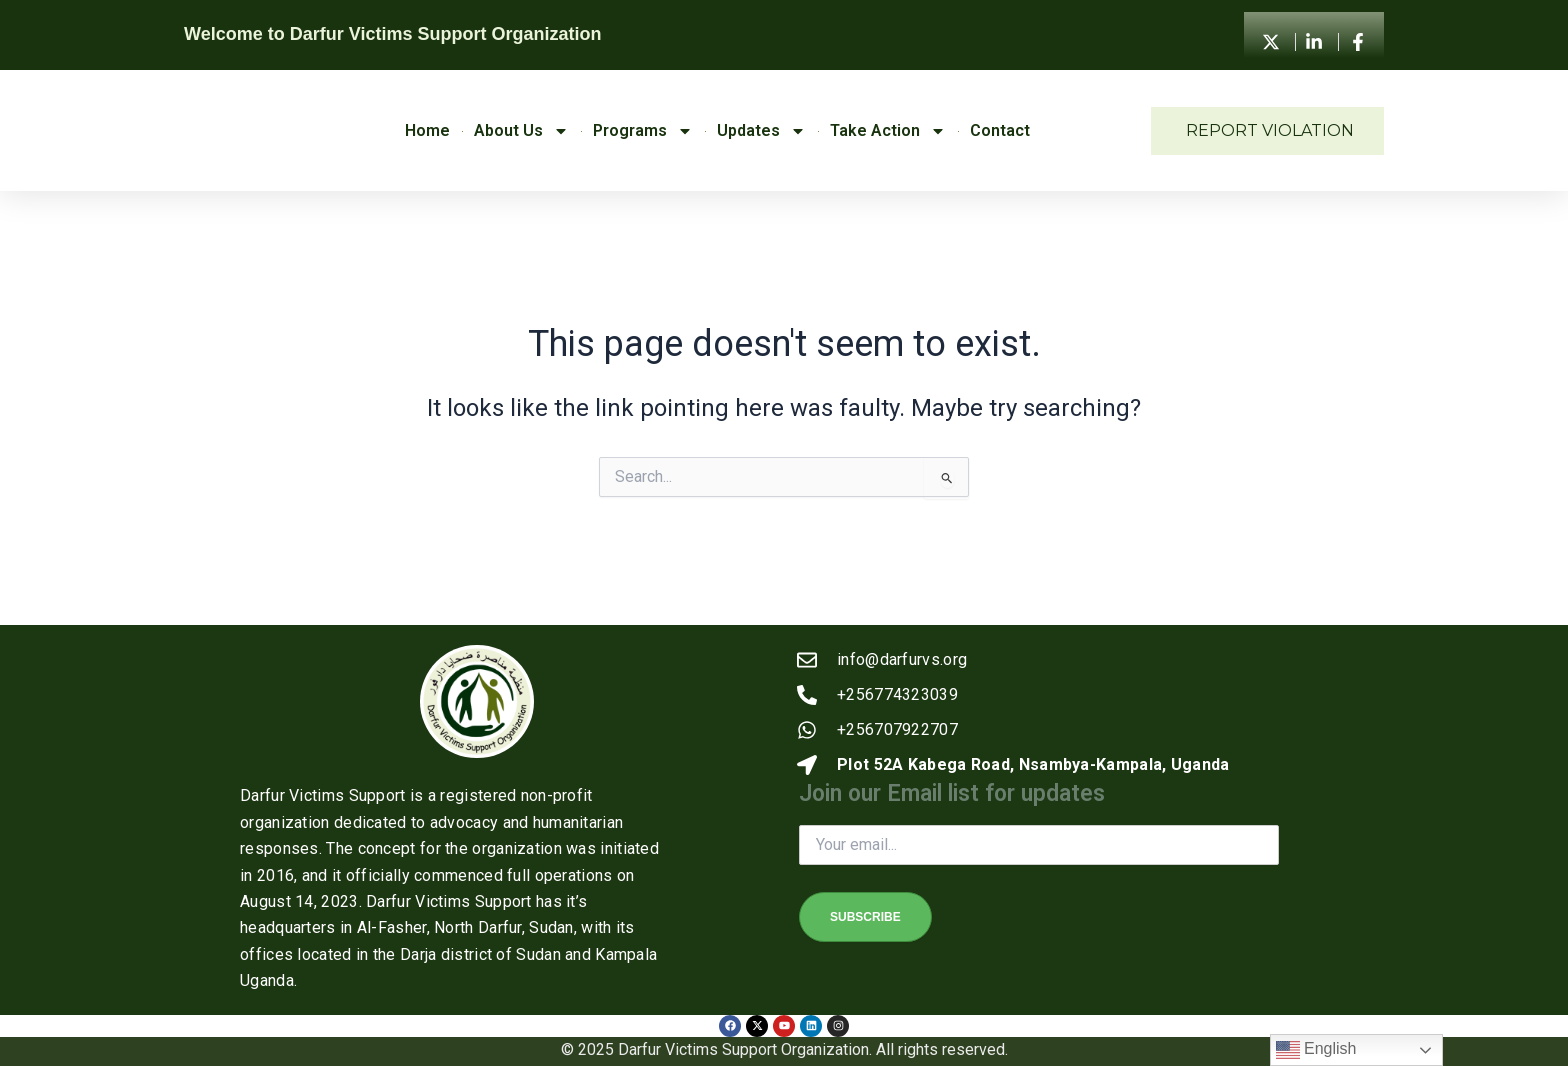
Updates (761, 131)
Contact (1000, 130)
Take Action (888, 131)
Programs (643, 131)
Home (427, 130)
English (1316, 1050)
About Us (521, 131)
